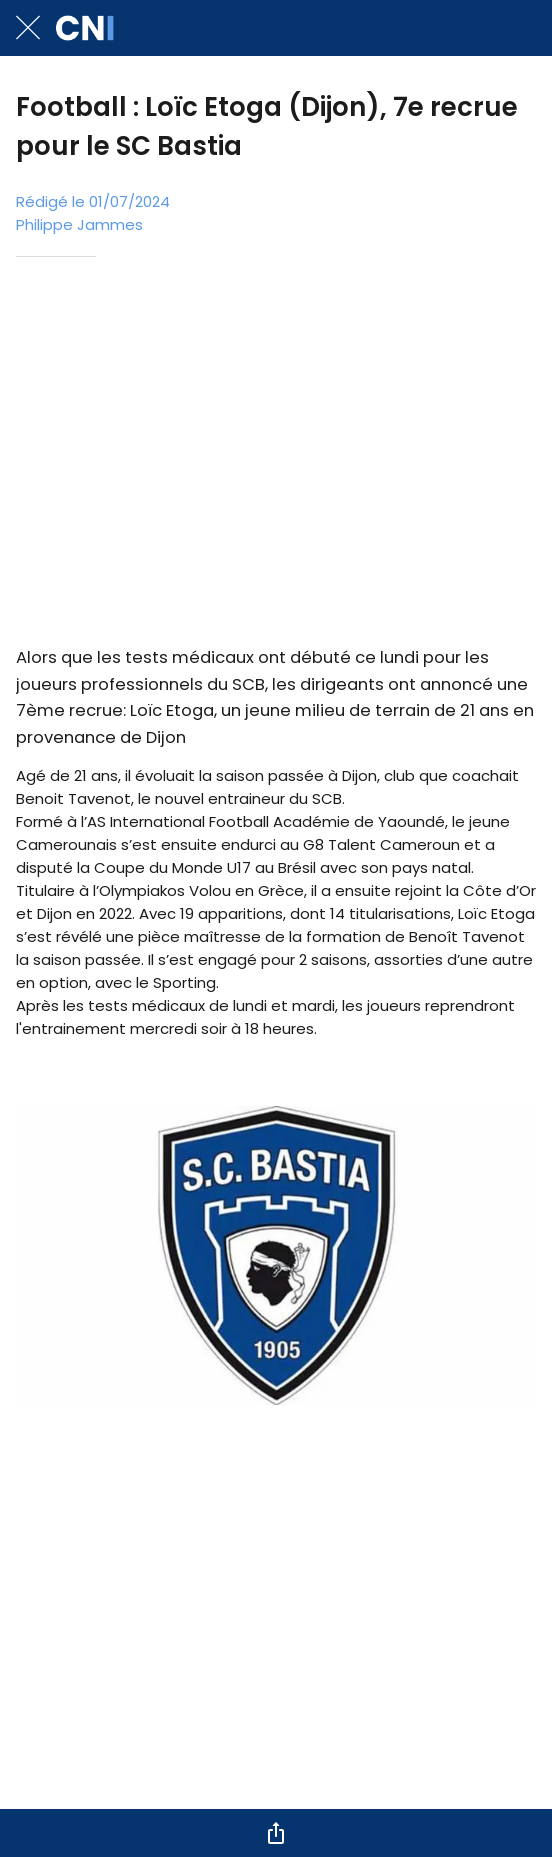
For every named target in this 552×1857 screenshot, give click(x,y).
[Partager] (276, 1833)
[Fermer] (28, 28)
